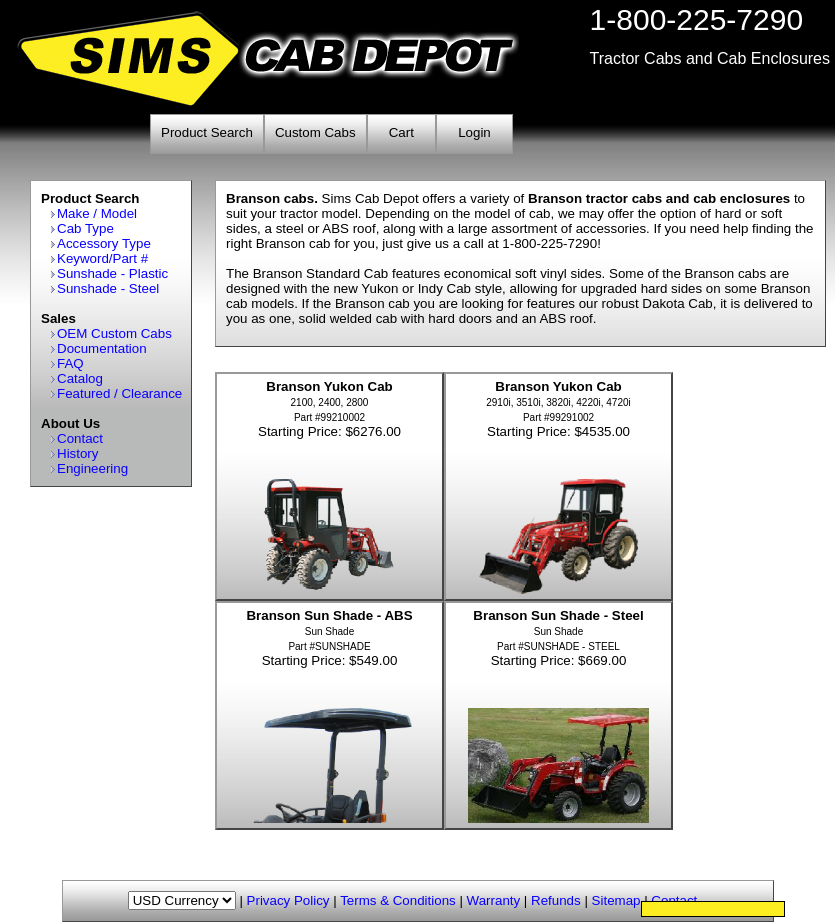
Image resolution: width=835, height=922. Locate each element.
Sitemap (616, 900)
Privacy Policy (288, 900)
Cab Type (85, 228)
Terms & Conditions (398, 900)
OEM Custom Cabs (114, 333)
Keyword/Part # (102, 258)
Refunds (556, 900)
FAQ (70, 363)
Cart (401, 132)
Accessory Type (104, 243)
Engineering (92, 468)
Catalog (80, 378)
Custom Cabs (315, 132)
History (77, 453)
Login (474, 132)
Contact (80, 438)
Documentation (102, 348)
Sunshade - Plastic (112, 273)
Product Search (207, 132)
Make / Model (97, 213)
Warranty (494, 900)
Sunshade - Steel (108, 288)
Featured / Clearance (119, 393)
